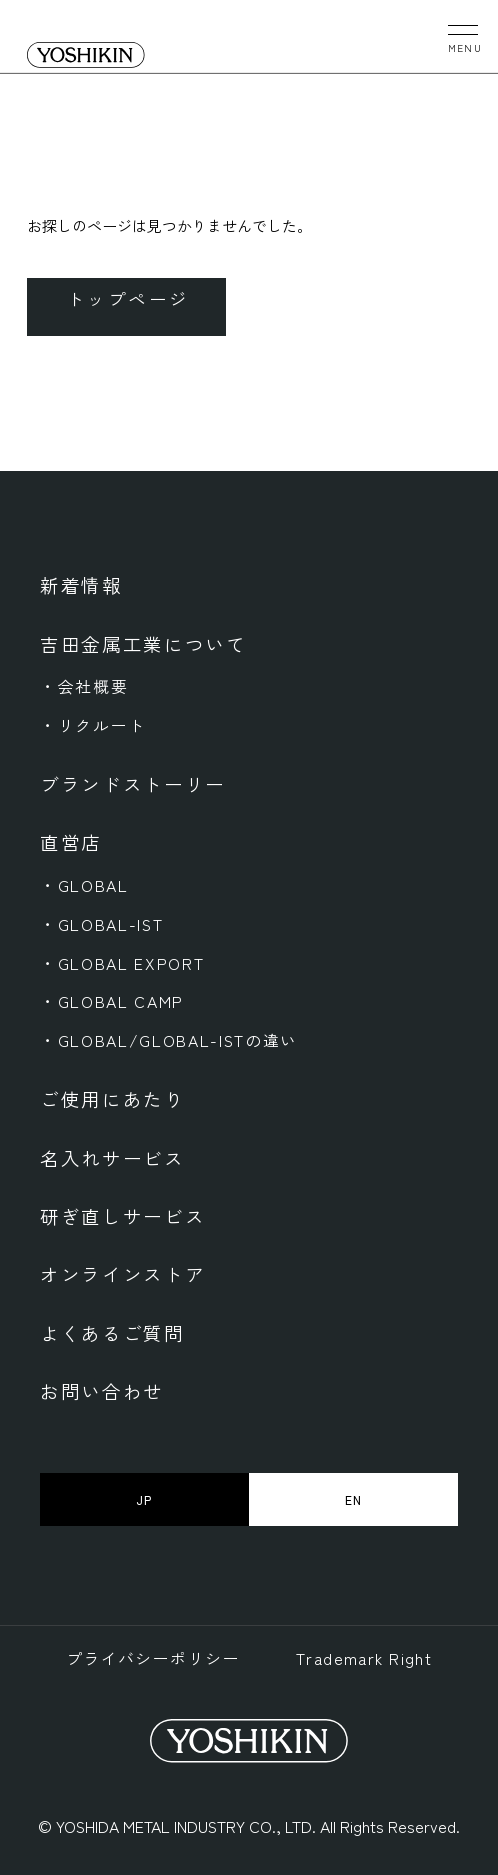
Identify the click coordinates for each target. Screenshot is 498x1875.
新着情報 (81, 584)
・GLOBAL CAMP (112, 1001)
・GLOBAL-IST (101, 924)
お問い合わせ (102, 1390)
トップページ (128, 298)
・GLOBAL (84, 885)
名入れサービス (112, 1157)
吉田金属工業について (143, 643)
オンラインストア (122, 1273)
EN (354, 1499)
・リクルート (93, 725)
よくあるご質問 (112, 1332)
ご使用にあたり (112, 1098)
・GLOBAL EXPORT (122, 963)
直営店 (71, 841)
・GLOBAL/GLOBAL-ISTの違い (169, 1040)
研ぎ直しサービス (122, 1215)
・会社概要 (84, 686)
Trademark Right (364, 1658)
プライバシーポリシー (153, 1658)
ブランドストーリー (133, 783)
